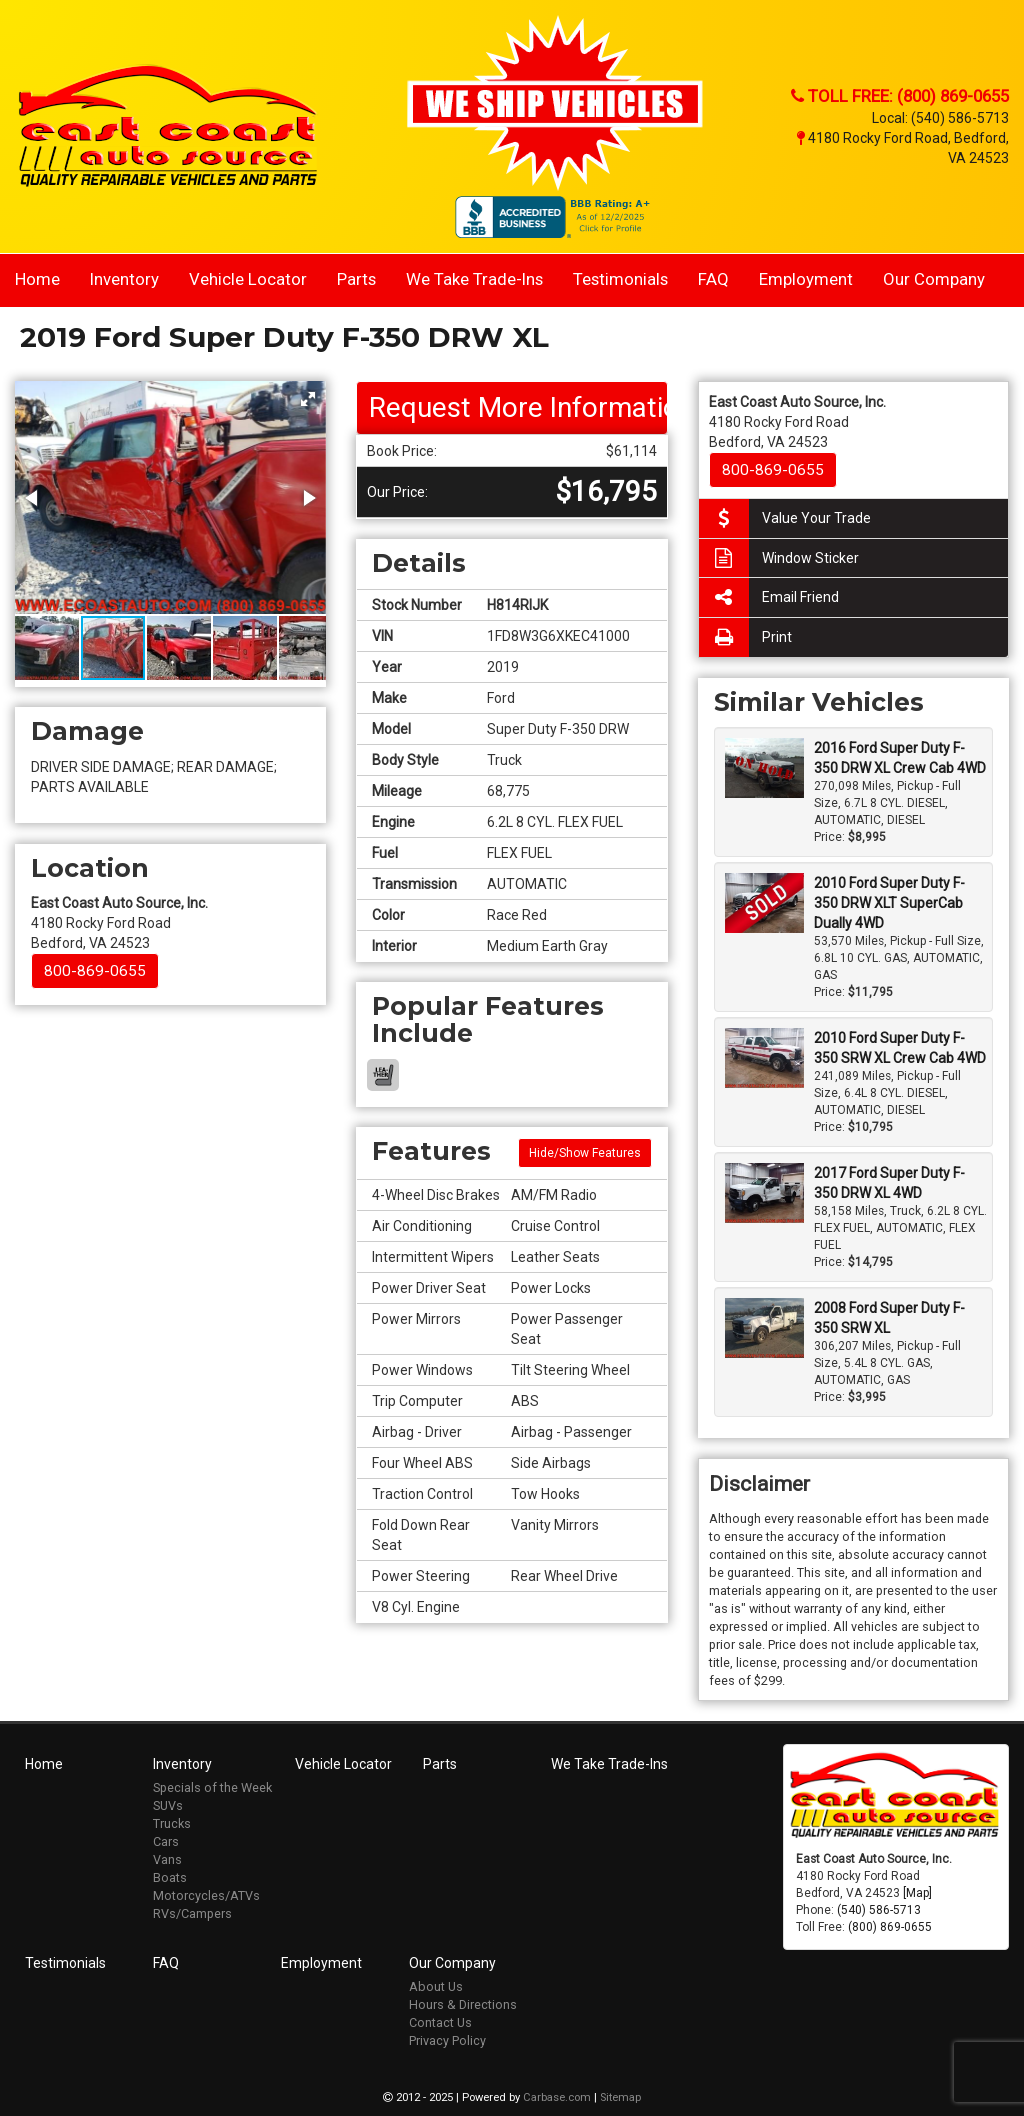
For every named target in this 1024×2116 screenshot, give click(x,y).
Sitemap (620, 2097)
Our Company (934, 279)
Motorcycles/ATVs (206, 1895)
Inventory (124, 279)
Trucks (172, 1823)
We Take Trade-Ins (474, 279)
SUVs (168, 1805)
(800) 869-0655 (890, 1927)
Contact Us (440, 2022)
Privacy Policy (447, 2040)
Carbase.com (557, 2097)
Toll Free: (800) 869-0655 (900, 96)
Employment (806, 279)
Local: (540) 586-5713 (940, 118)
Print (745, 637)
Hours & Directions (463, 2004)
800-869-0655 (95, 971)
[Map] (917, 1893)
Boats (170, 1877)
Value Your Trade (785, 518)
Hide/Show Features (585, 1153)
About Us (436, 1986)
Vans (167, 1859)
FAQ (713, 279)
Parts (356, 279)
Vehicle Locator (248, 279)
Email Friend (769, 597)
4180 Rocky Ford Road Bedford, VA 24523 (119, 923)
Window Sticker (779, 558)
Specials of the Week (212, 1787)
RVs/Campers (192, 1913)
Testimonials (620, 279)
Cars (166, 1841)
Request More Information (518, 407)
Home (37, 279)
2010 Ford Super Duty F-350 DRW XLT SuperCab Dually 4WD (889, 903)
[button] (308, 399)
